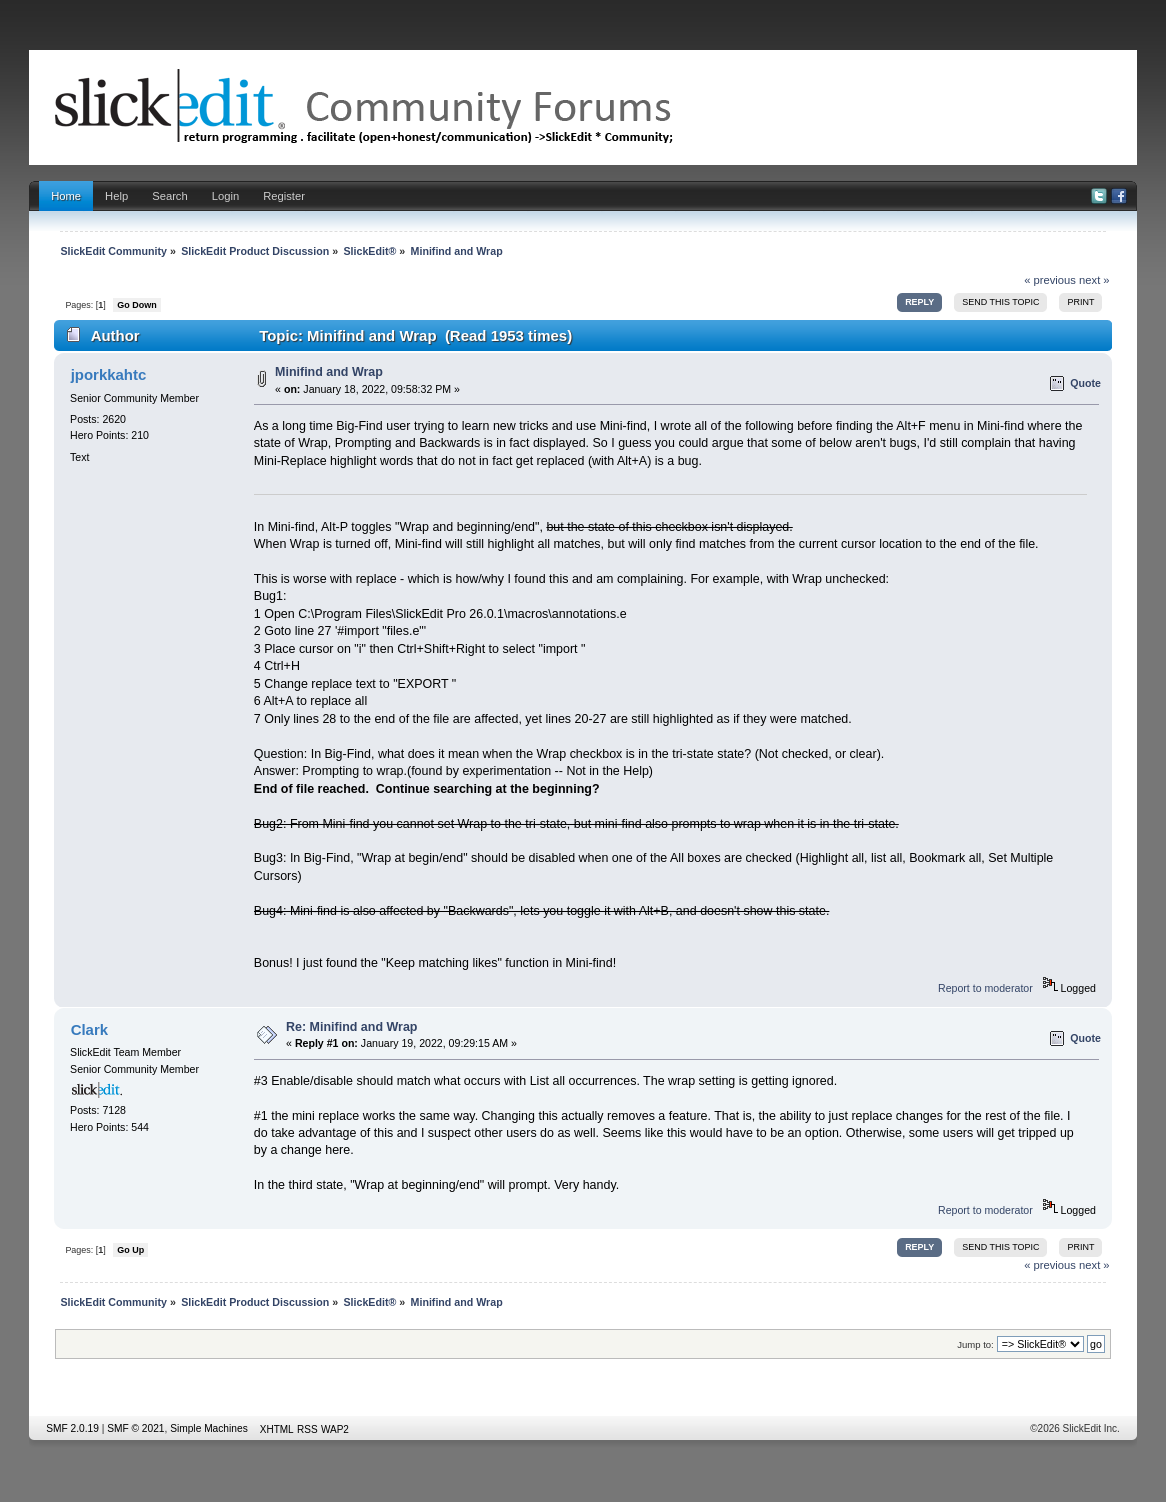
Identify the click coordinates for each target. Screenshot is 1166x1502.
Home (66, 196)
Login (225, 196)
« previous (1050, 280)
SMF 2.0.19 (72, 1428)
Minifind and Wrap (329, 372)
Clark (89, 1029)
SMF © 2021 (135, 1428)
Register (284, 196)
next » (1094, 280)
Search (170, 196)
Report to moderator (985, 988)
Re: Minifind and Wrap (351, 1027)
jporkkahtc (109, 374)
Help (116, 196)
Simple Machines (209, 1428)
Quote (1085, 383)
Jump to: (975, 1344)
